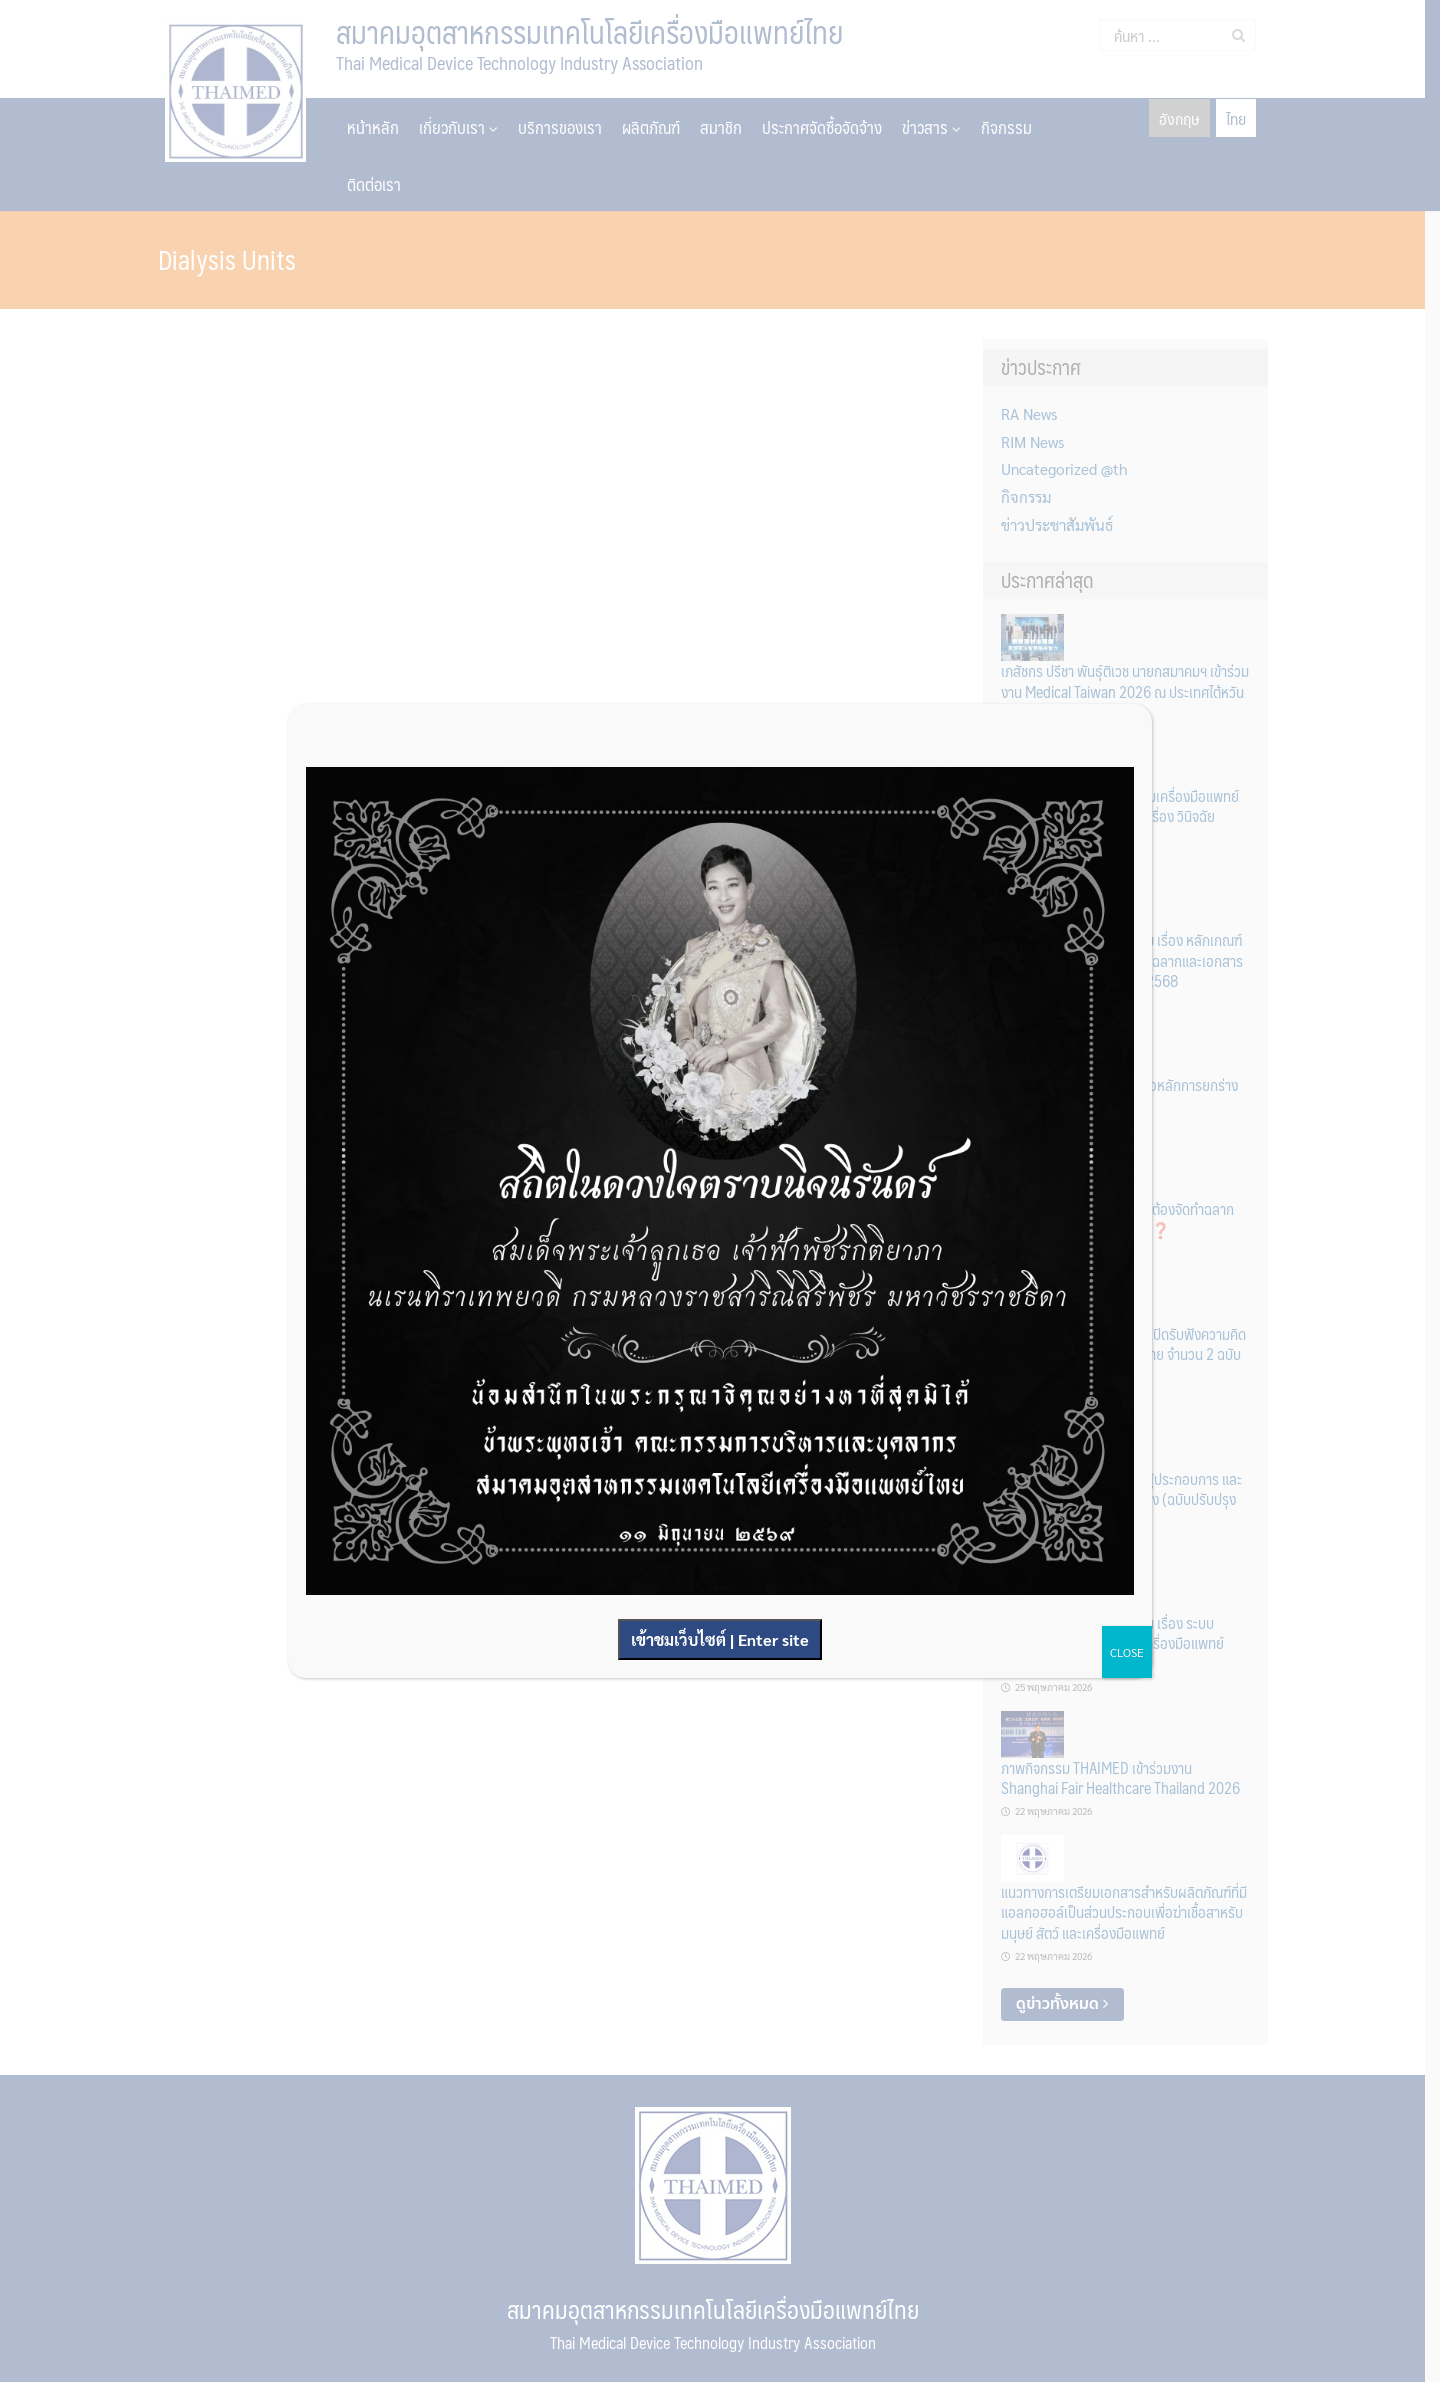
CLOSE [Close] (1127, 1652)
